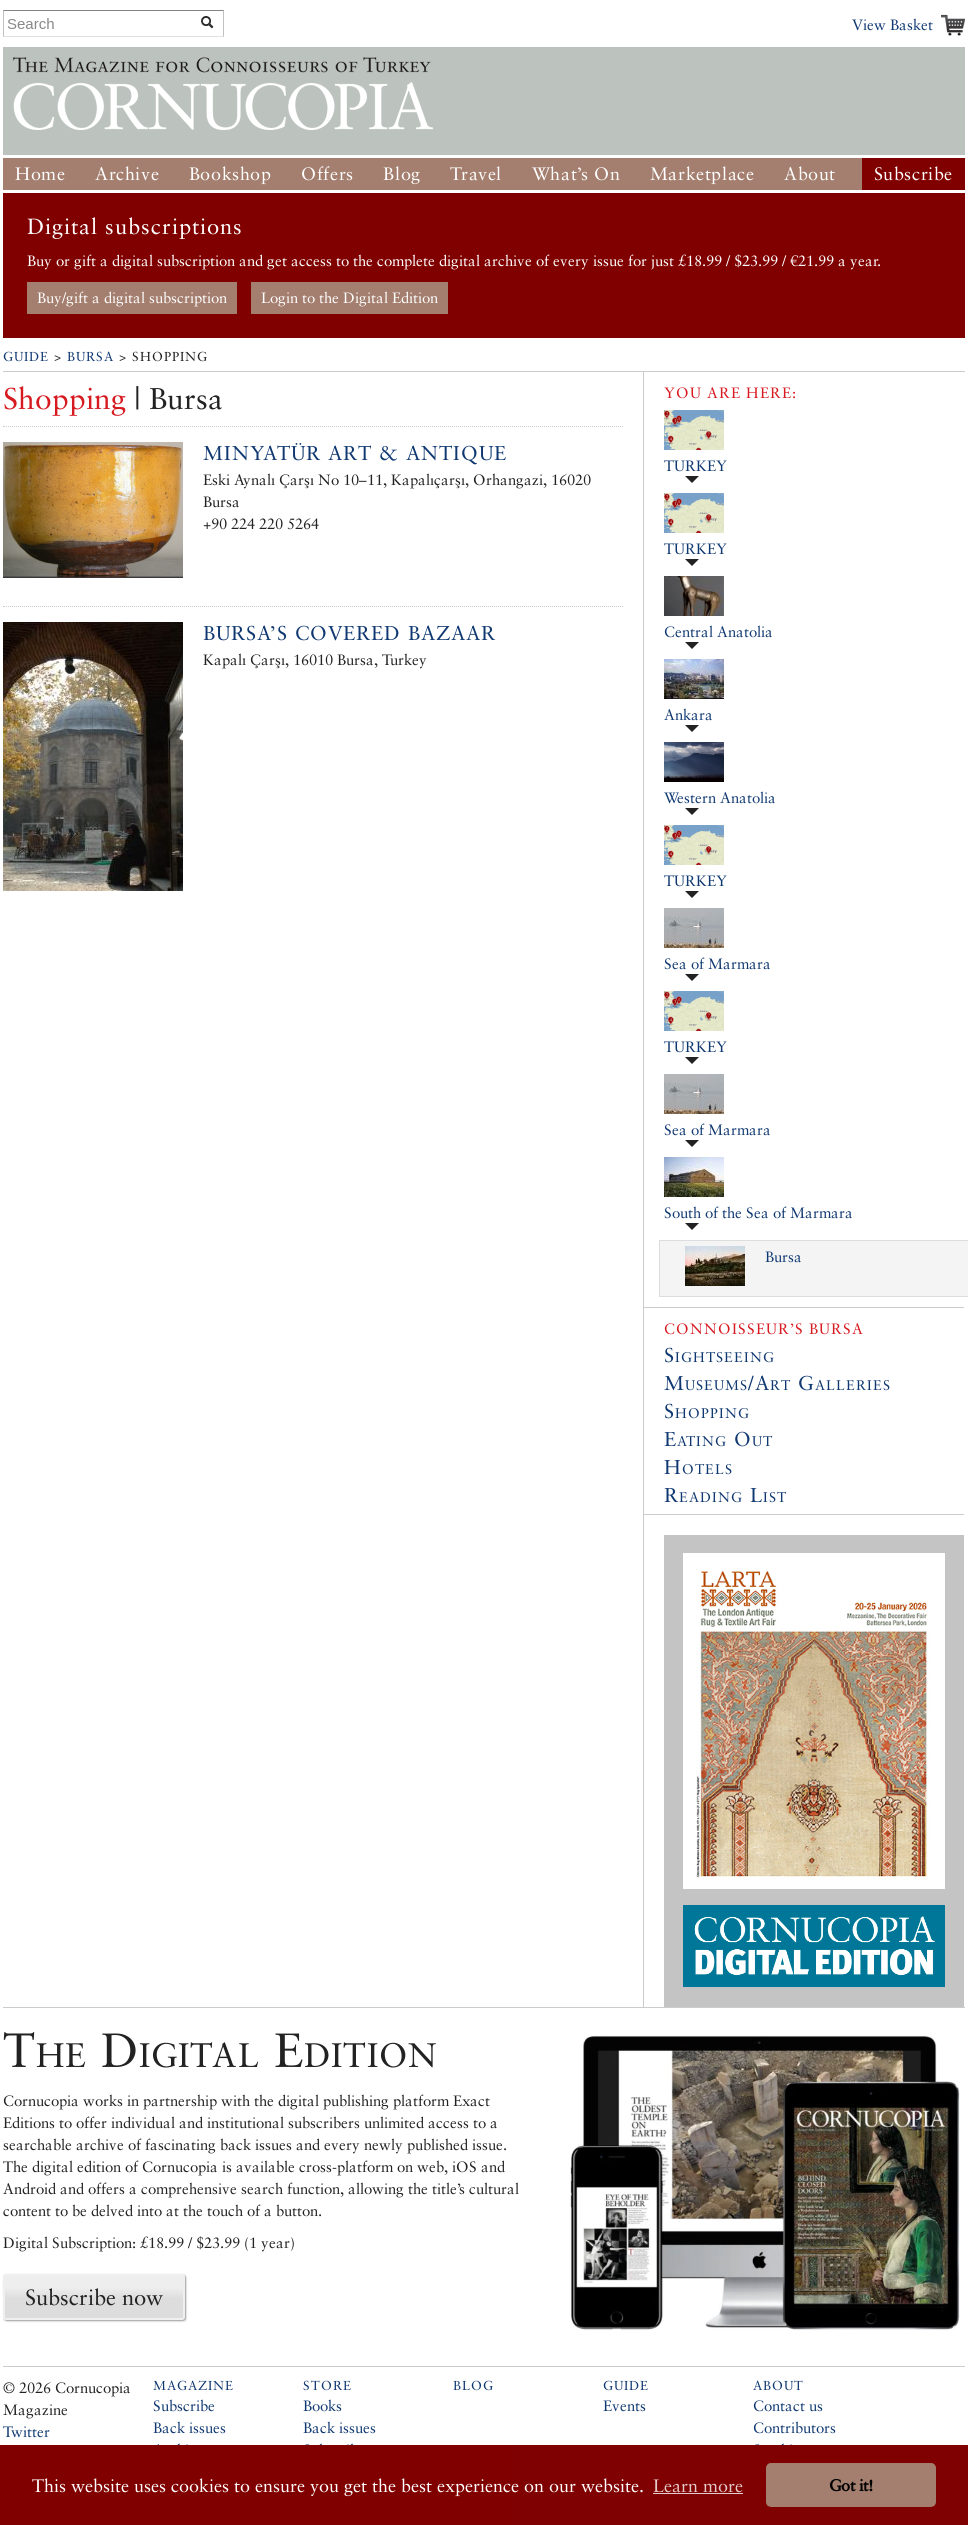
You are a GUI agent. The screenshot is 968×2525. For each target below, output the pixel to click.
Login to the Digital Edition (349, 297)
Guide (26, 356)
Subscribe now (94, 2297)
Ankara (688, 714)
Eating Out (718, 1439)
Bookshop (230, 173)
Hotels (698, 1467)
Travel (476, 173)
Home (40, 173)
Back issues (189, 2427)
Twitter (26, 2431)
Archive (127, 173)
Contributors (794, 2427)
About (810, 173)
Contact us (788, 2405)
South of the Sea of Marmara (758, 1212)
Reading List (725, 1495)
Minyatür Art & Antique (355, 453)
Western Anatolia (720, 797)
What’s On (576, 173)
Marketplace (702, 173)
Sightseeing (719, 1355)
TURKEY (695, 465)
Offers (327, 173)
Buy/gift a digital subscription (132, 297)
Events (624, 2405)
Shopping (707, 1411)
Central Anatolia (718, 631)
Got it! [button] (851, 2485)
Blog (401, 173)
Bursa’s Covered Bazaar (349, 633)
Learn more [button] (698, 2485)
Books (322, 2405)
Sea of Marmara (717, 963)
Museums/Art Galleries (777, 1383)
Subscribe (913, 173)
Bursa (90, 356)
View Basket (892, 24)
